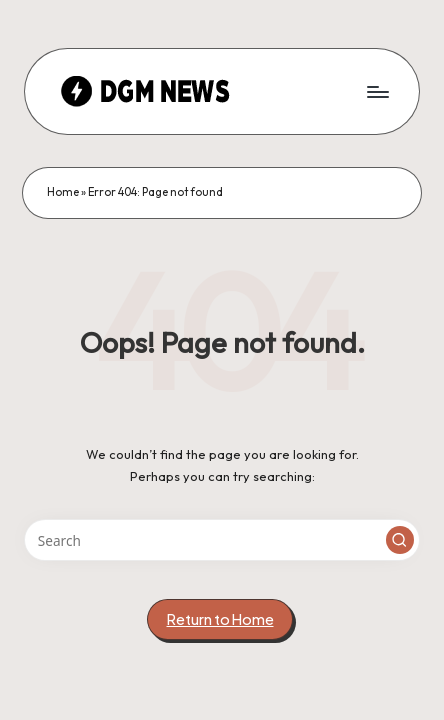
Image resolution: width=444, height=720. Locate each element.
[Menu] (377, 91)
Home (63, 192)
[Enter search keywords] (222, 540)
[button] (400, 540)
